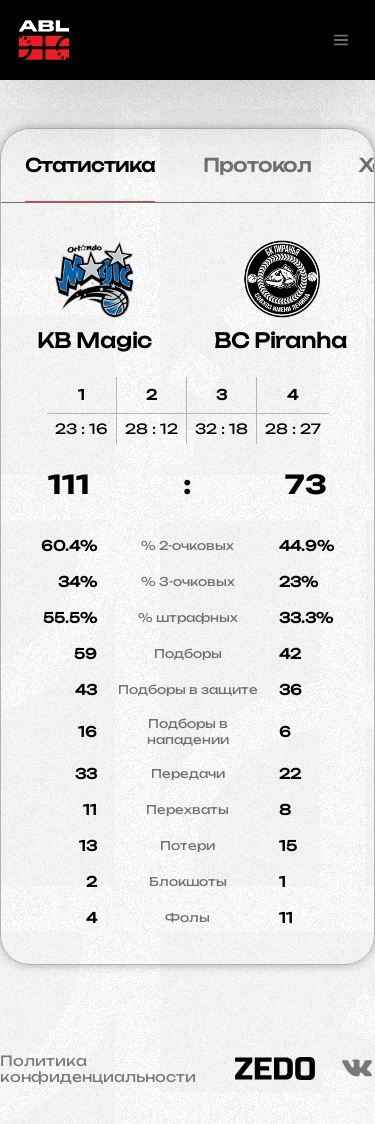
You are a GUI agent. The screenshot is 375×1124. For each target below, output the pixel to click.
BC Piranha (280, 340)
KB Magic (94, 340)
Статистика (90, 165)
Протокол (257, 165)
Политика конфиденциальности (98, 1069)
